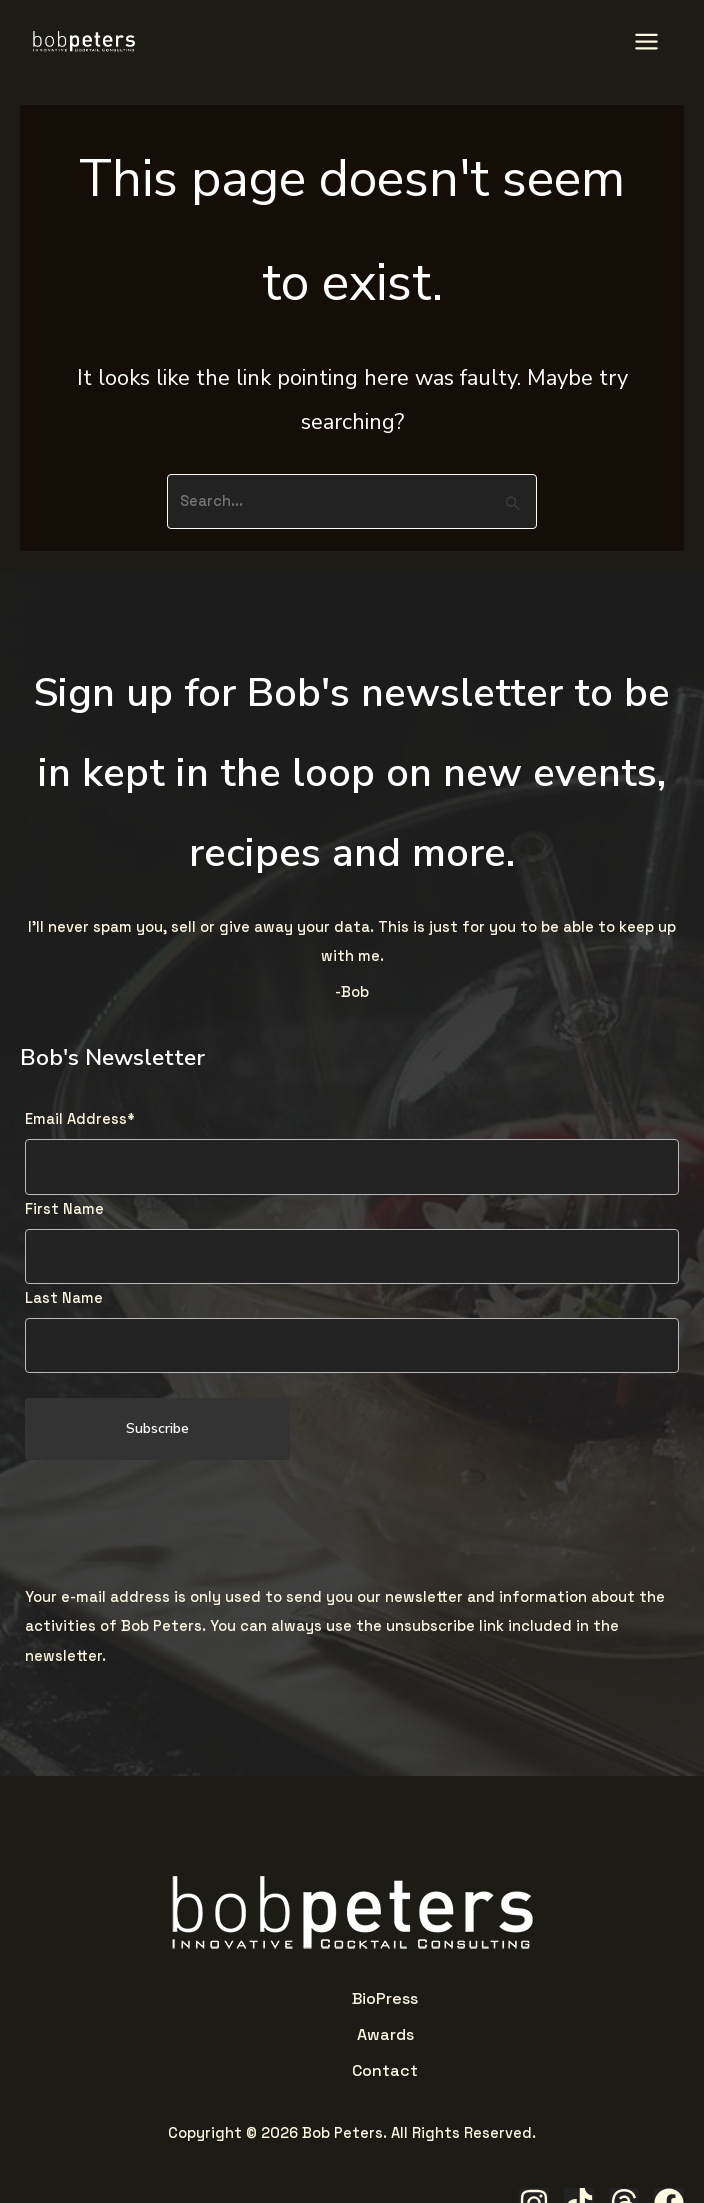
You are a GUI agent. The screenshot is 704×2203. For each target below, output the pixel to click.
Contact (414, 1995)
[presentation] (177, 1521)
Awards (352, 1995)
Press (303, 1995)
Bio (270, 1995)
